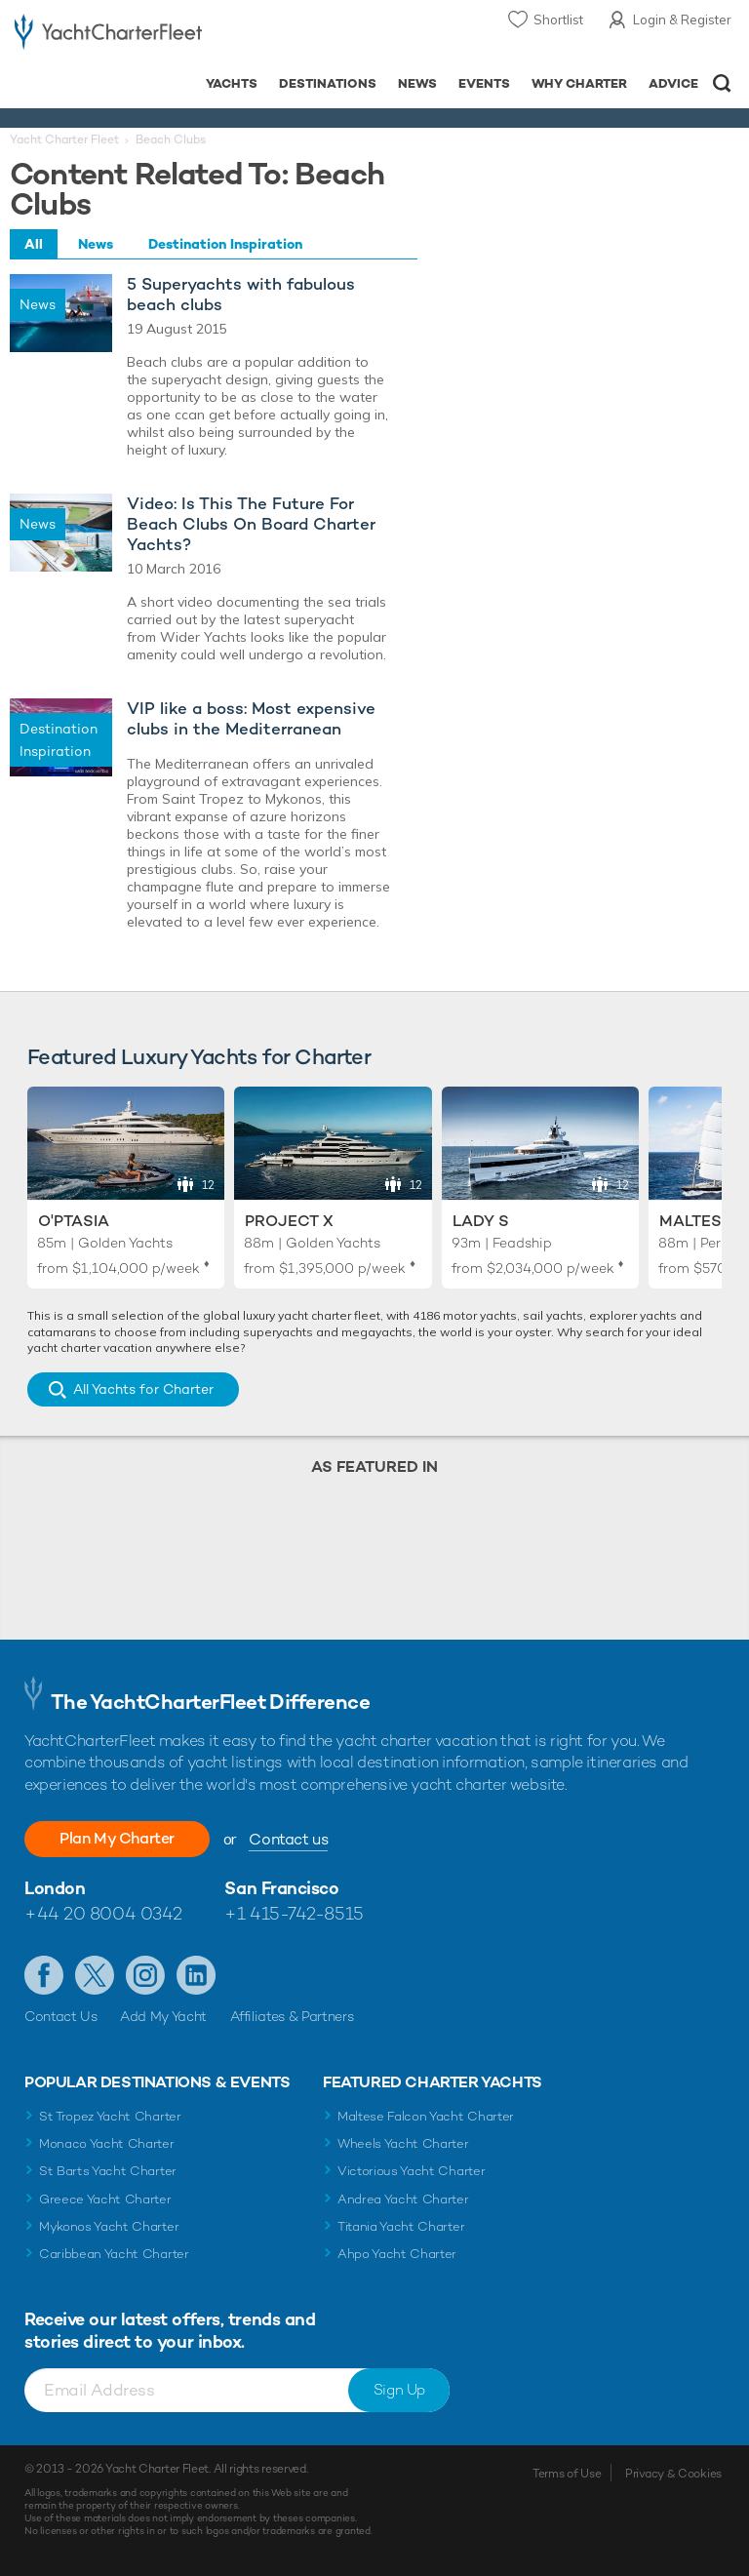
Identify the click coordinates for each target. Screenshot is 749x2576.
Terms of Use (566, 2473)
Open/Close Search (722, 83)
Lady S (481, 1220)
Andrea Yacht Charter (403, 2199)
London (54, 1888)
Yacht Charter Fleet (64, 139)
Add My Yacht (163, 2016)
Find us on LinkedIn (196, 1975)
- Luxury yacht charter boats (108, 35)
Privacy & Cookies (673, 2473)
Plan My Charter (117, 1838)
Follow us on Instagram (145, 1975)
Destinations (327, 83)
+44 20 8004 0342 (103, 1913)
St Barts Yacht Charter (108, 2170)
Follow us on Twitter (94, 1975)
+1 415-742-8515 (293, 1913)
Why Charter (580, 83)
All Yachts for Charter (143, 1389)
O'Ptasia (73, 1220)
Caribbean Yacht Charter (114, 2253)
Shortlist (558, 19)
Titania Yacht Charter (400, 2226)
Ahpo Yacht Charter (396, 2253)
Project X (289, 1220)
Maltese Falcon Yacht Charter (425, 2116)
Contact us (288, 1839)
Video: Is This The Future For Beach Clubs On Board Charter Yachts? (251, 524)
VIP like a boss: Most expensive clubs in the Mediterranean (251, 718)
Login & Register (682, 19)
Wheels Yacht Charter (403, 2143)
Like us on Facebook (43, 1975)
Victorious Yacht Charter (411, 2170)
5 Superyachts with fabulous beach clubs (241, 294)
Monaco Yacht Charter (107, 2143)
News (417, 83)
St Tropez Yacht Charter (110, 2116)
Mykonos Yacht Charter (108, 2226)
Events (484, 83)
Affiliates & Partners (292, 2016)
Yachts (231, 83)
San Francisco (281, 1888)
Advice (673, 83)
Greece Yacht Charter (105, 2199)
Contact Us (61, 2016)
